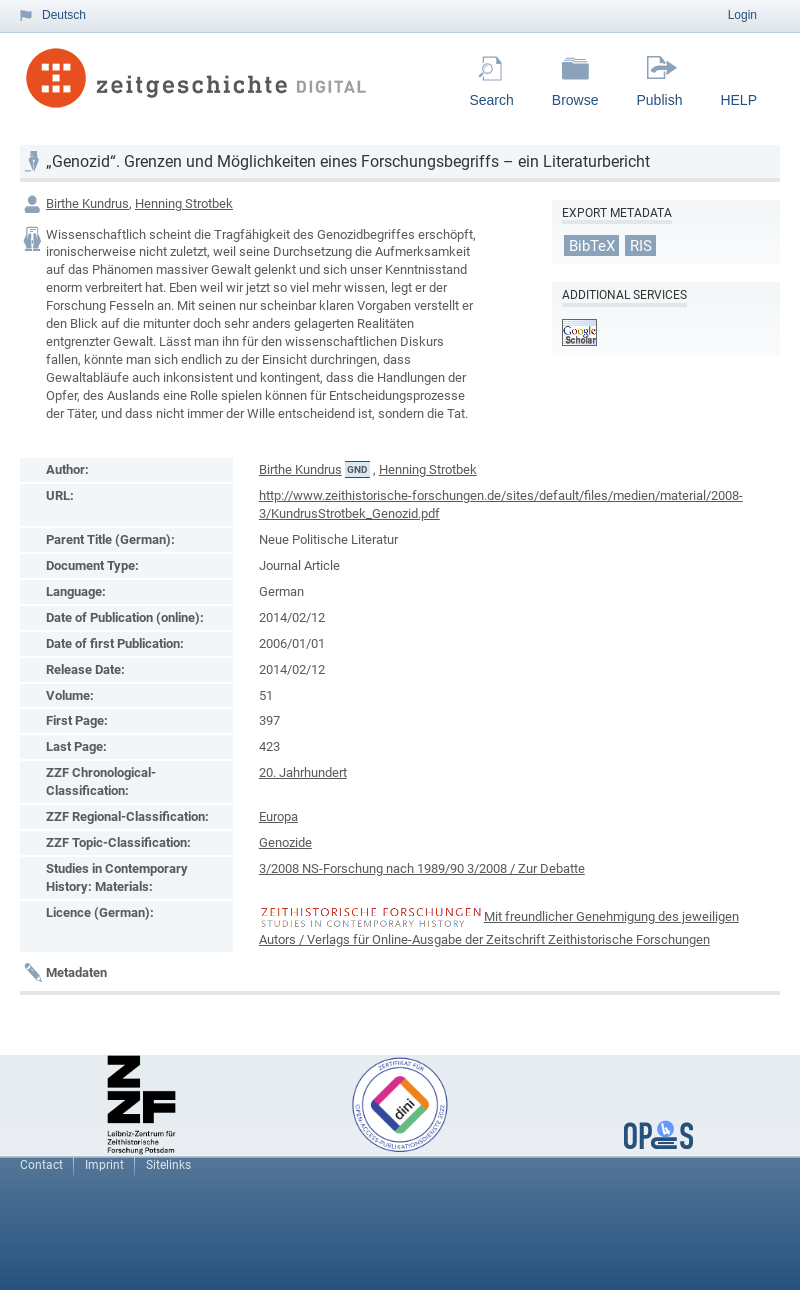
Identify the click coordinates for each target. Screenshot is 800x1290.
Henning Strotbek (184, 203)
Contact (41, 1165)
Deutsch (64, 15)
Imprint (104, 1165)
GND (357, 469)
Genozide (285, 842)
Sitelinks (168, 1165)
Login (742, 15)
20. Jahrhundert (303, 772)
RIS (641, 245)
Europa (278, 816)
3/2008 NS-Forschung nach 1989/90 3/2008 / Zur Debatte (422, 868)
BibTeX (592, 245)
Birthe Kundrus (87, 203)
